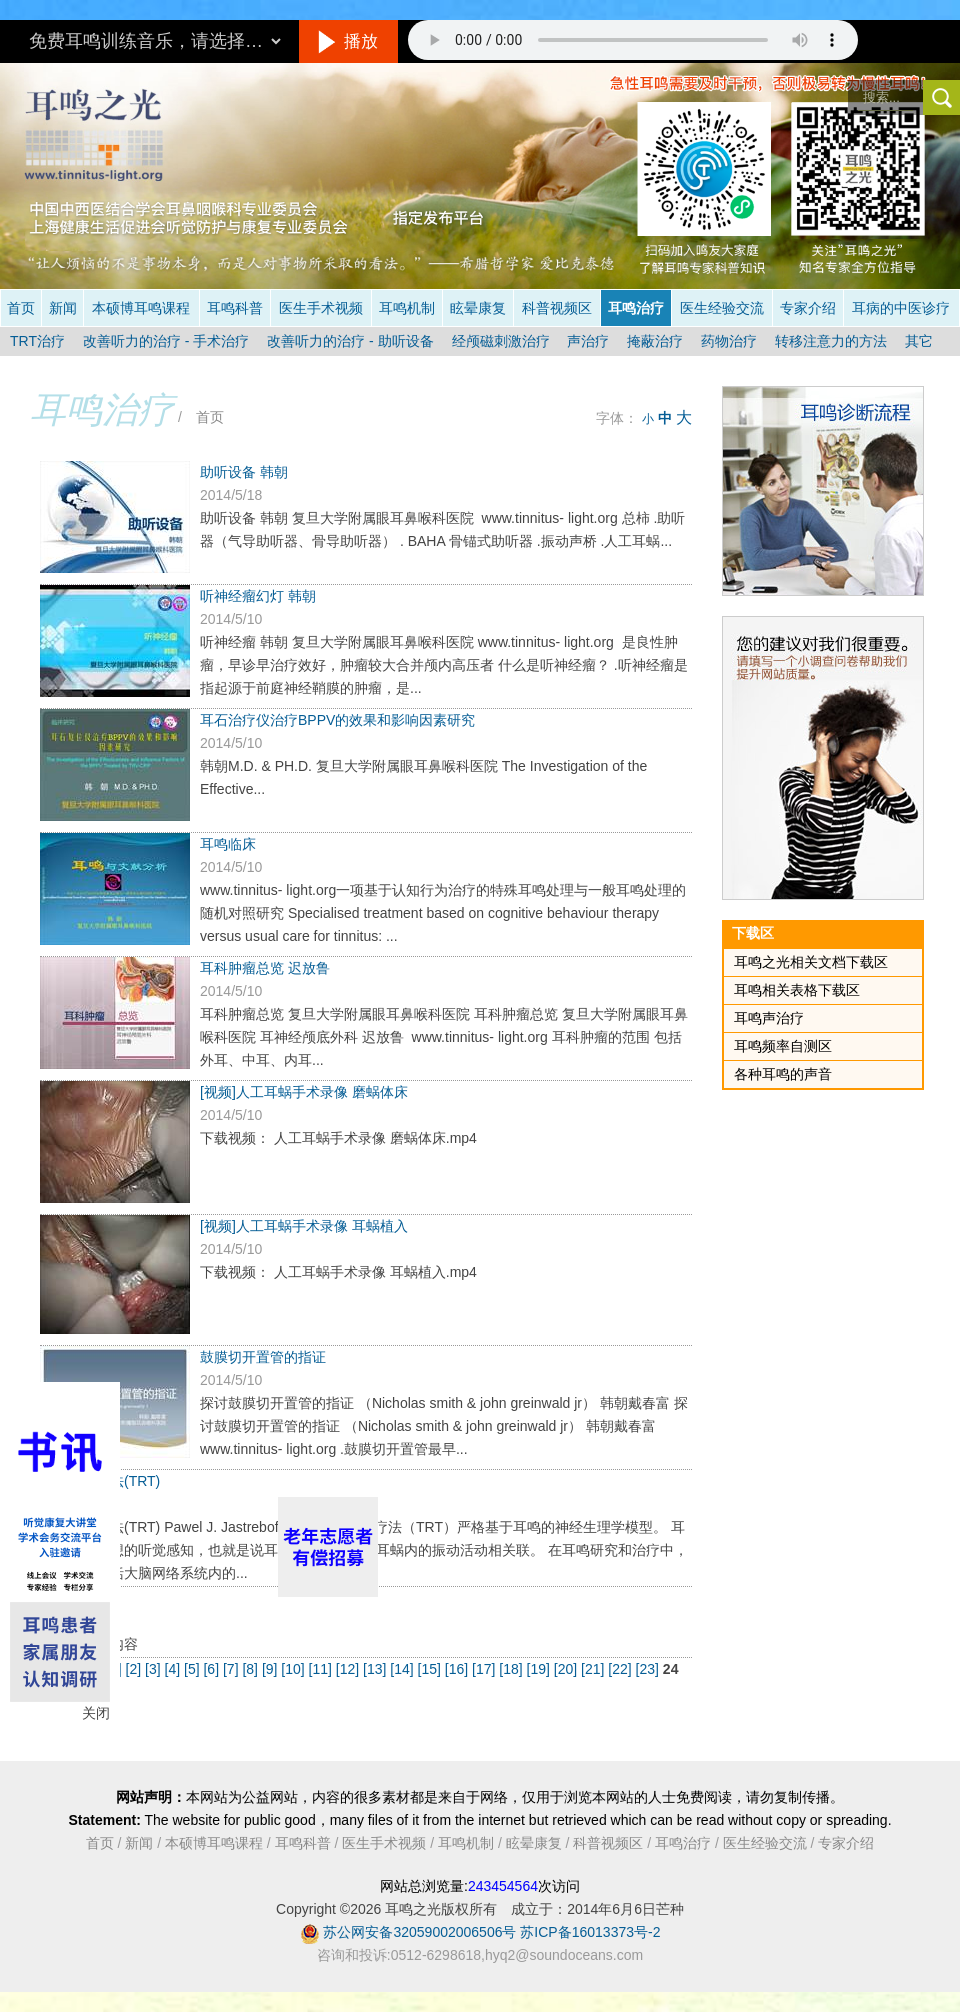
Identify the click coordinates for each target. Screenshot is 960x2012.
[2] (135, 1669)
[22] (621, 1669)
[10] (294, 1669)
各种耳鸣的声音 (783, 1074)
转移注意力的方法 (831, 341)
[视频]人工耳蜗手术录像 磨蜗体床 (304, 1092)
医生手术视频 (321, 308)
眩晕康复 (478, 308)
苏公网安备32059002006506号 (419, 1932)
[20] (567, 1669)
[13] (376, 1669)
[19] (540, 1669)
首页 (21, 308)
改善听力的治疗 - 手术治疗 (166, 341)
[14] (403, 1669)
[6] (212, 1669)
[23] (649, 1669)
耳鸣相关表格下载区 (797, 990)
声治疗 (588, 341)
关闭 (96, 1713)
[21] (594, 1669)
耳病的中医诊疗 (901, 308)
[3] (154, 1669)
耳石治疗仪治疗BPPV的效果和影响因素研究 (337, 720)
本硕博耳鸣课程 (141, 308)
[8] (251, 1669)
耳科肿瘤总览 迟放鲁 (265, 968)
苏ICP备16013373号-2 (590, 1932)
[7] (232, 1669)
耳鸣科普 (235, 308)
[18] (512, 1669)
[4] (174, 1669)
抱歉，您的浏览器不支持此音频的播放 (633, 40)
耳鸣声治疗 (769, 1018)
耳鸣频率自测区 (783, 1046)
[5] (193, 1669)
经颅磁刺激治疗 (501, 341)
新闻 (63, 308)
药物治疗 (729, 341)
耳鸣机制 (407, 308)
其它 (919, 341)
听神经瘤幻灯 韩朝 (258, 596)
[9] (271, 1669)
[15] (431, 1669)
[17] (485, 1669)
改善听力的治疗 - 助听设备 (350, 341)
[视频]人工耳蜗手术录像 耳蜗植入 (304, 1226)
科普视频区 (557, 308)
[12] (349, 1669)
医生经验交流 (722, 308)
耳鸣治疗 (636, 308)
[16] (458, 1669)
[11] (322, 1669)
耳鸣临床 (228, 844)
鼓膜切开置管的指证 (263, 1357)
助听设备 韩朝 (244, 472)
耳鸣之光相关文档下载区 (811, 962)
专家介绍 (808, 308)
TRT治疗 (37, 341)
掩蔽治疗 (655, 341)
